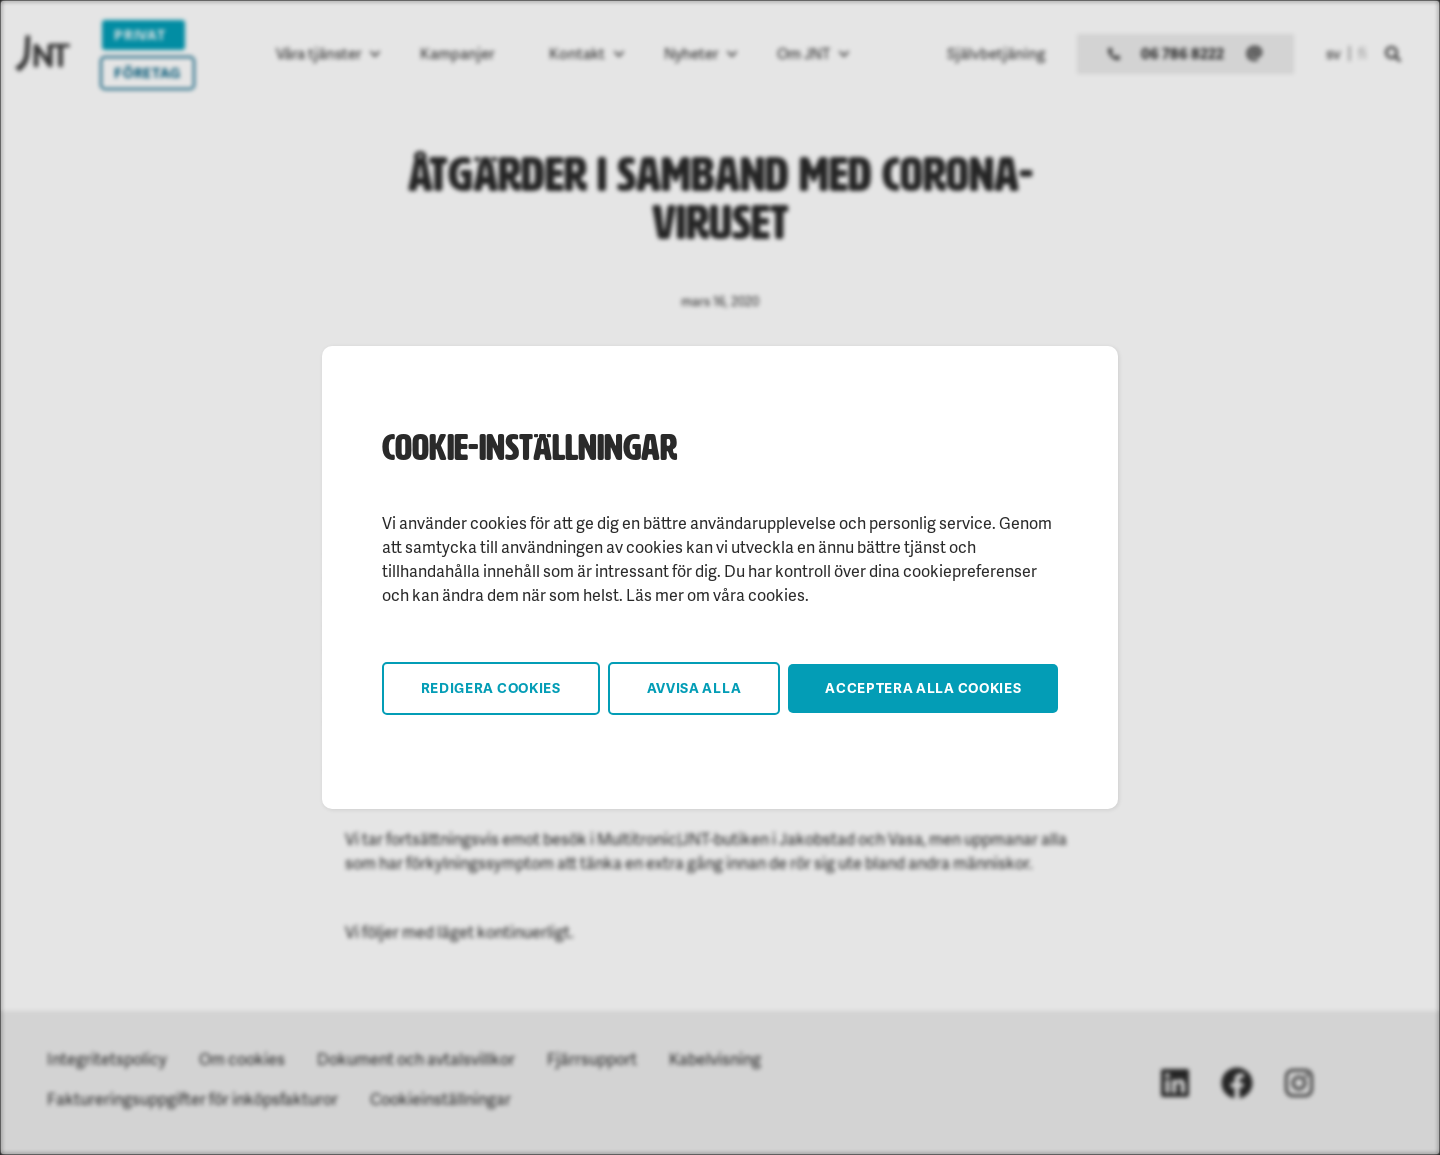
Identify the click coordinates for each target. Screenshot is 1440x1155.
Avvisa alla (694, 687)
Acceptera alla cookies (923, 687)
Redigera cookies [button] (491, 687)
